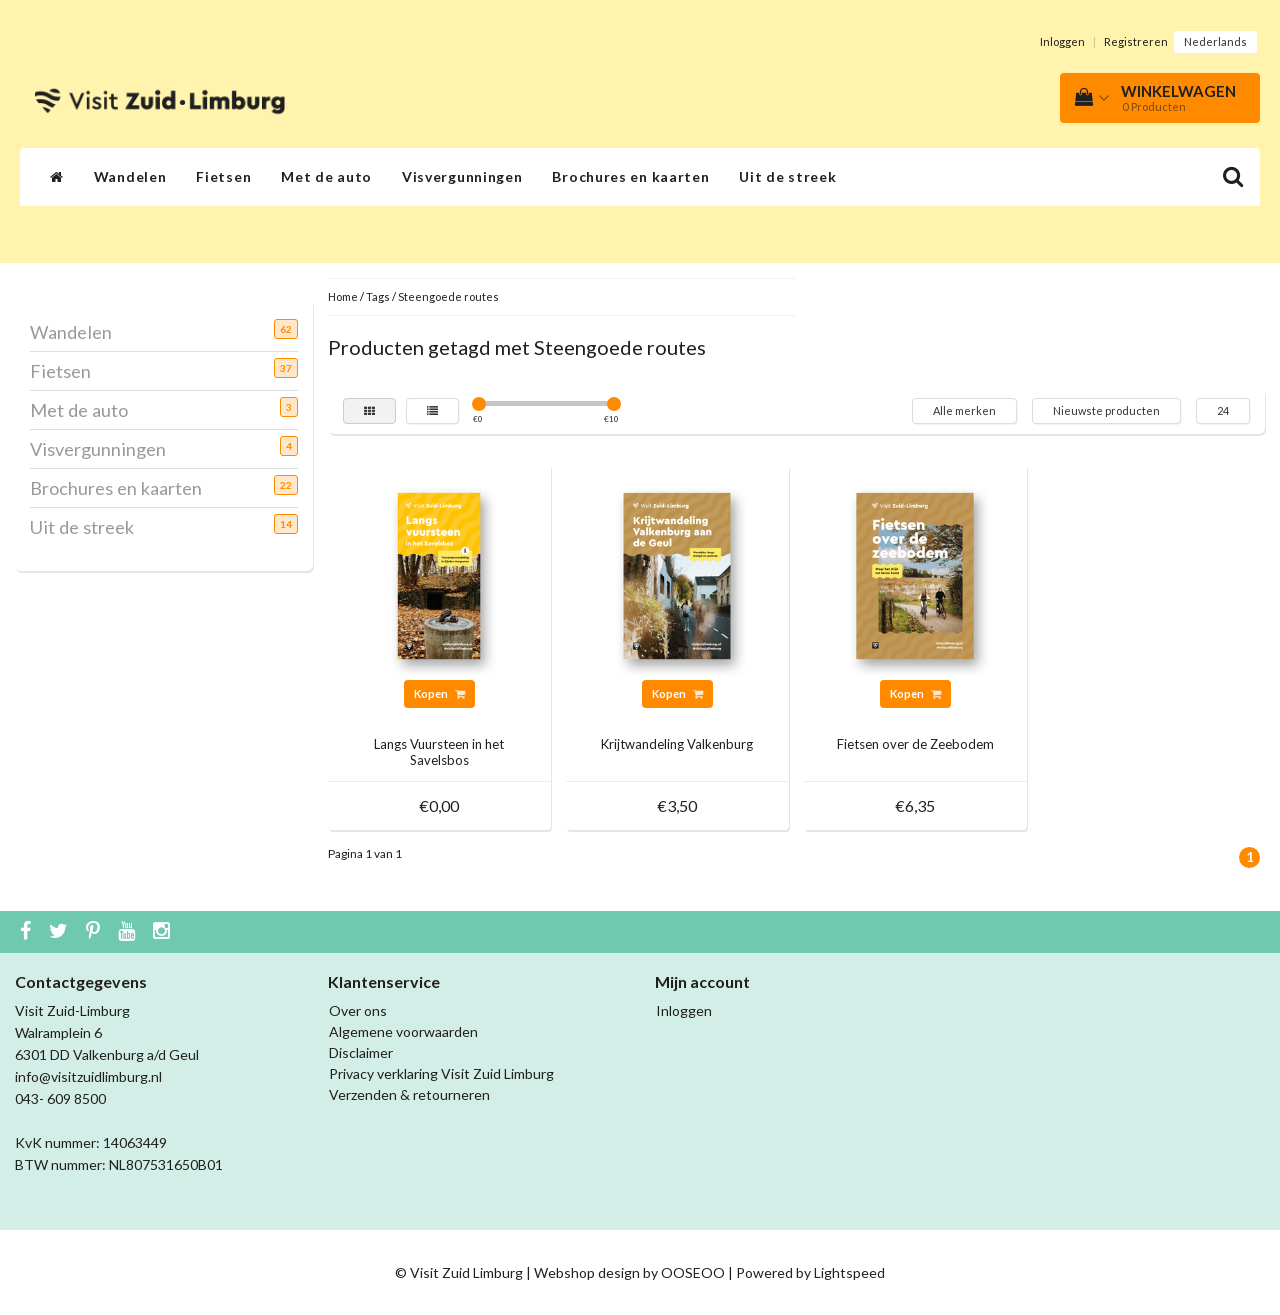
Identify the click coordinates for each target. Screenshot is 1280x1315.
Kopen (439, 693)
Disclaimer (361, 1052)
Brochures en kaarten (630, 176)
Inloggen (1062, 41)
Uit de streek (787, 176)
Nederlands (1215, 41)
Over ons (358, 1010)
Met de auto (326, 176)
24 (1223, 410)
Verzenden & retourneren (409, 1094)
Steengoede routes (448, 296)
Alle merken (964, 410)
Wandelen (130, 176)
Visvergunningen (462, 176)
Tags (378, 296)
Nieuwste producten (1106, 410)
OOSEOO (693, 1272)
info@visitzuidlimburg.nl (88, 1076)
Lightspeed (849, 1272)
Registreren (1136, 41)
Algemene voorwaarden (403, 1031)
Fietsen (223, 176)
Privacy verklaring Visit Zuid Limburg (441, 1073)
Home (343, 296)
